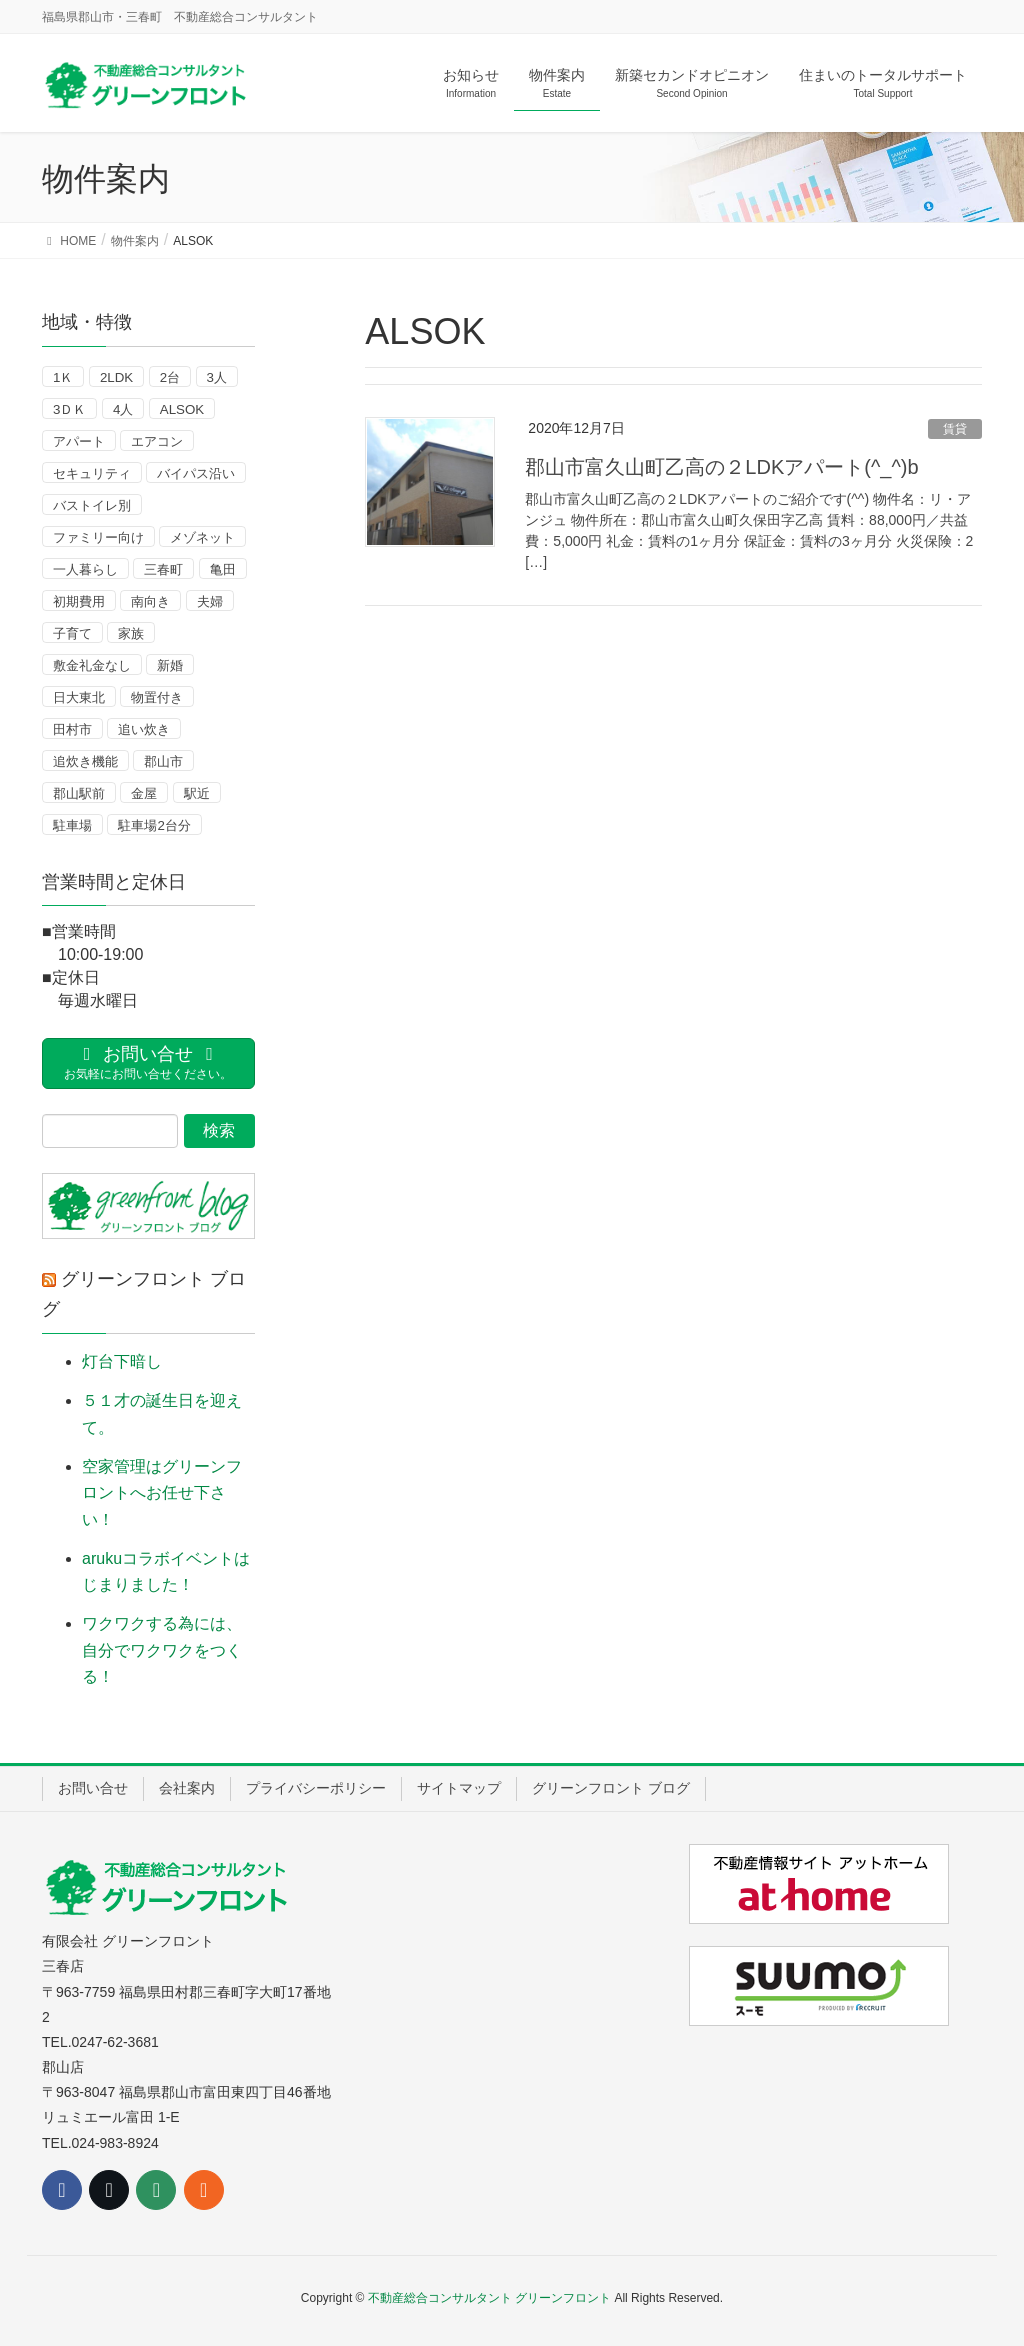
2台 (170, 377)
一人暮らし (85, 569)
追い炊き (144, 729)
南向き (150, 601)
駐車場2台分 (154, 825)
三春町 (163, 569)
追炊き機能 (85, 761)
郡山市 (163, 761)
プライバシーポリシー (316, 1788)
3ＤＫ (69, 409)
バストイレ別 (92, 505)
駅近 (197, 793)
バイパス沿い (196, 473)
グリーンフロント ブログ (611, 1788)
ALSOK (182, 409)
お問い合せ (93, 1788)
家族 (131, 633)
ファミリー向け (98, 537)
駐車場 (72, 825)
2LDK (116, 377)
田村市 (72, 729)
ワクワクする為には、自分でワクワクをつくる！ (162, 1650)
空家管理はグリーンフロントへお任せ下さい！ (162, 1493)
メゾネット (202, 537)
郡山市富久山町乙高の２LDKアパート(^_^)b (721, 467)
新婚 (170, 665)
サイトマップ (459, 1788)
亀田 (223, 569)
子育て (72, 633)
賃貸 (955, 429)
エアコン (157, 441)
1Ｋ (63, 377)
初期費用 (79, 601)
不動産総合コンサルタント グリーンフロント (489, 2298)
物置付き (157, 697)
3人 (217, 377)
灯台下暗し (122, 1361)
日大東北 (79, 697)
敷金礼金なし (92, 665)
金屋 (144, 793)
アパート (79, 441)
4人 (123, 409)
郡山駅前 (79, 793)
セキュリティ (92, 473)
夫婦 (210, 601)
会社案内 (187, 1788)
